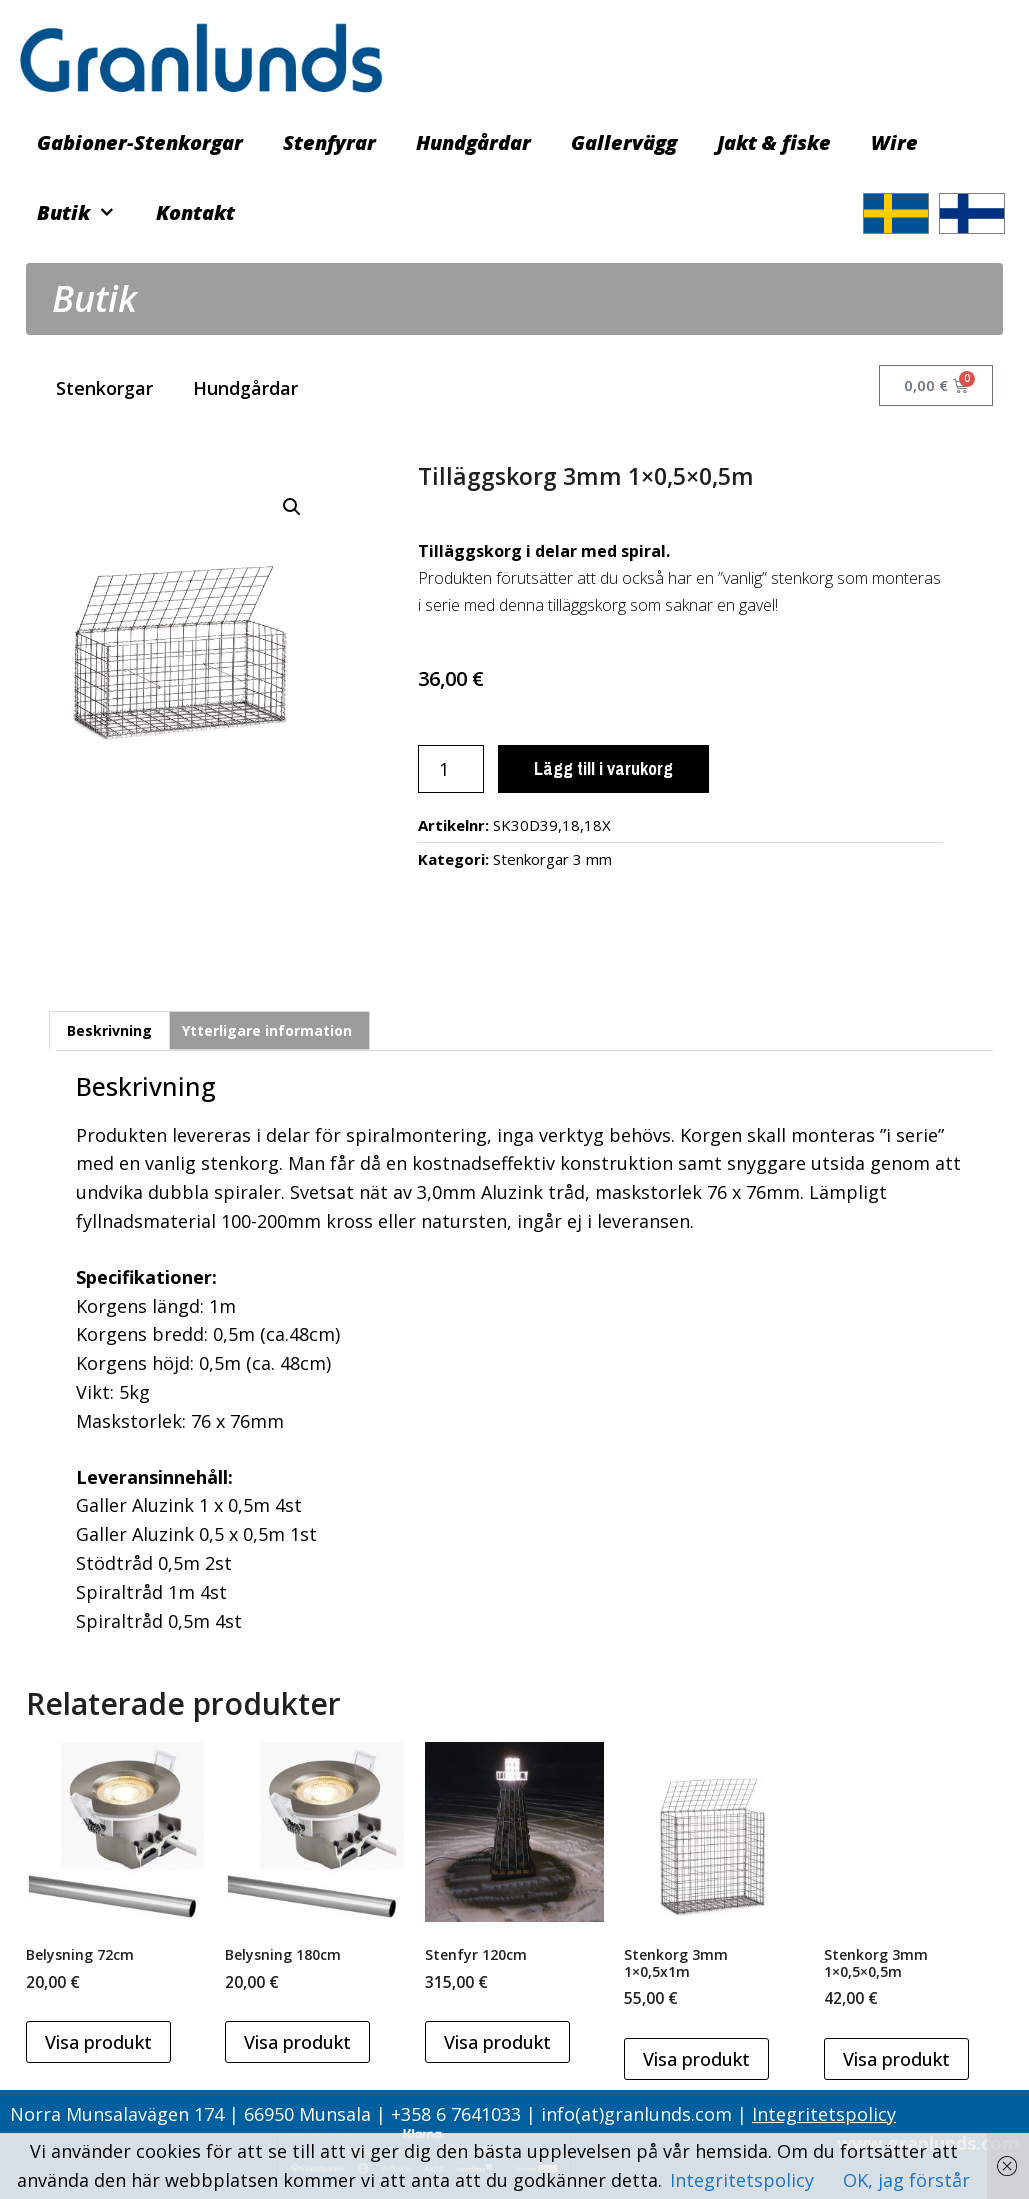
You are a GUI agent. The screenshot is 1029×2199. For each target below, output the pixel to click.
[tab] (109, 1030)
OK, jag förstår (906, 2180)
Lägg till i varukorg (603, 768)
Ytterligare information (267, 1030)
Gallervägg (624, 142)
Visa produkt (98, 2042)
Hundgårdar (473, 142)
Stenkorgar (104, 388)
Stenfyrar (329, 142)
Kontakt (195, 212)
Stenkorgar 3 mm (552, 859)
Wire (894, 142)
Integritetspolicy (824, 2114)
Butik (86, 213)
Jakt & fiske (774, 142)
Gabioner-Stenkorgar (140, 142)
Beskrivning (109, 1030)
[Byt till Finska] (972, 213)
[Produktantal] (450, 769)
